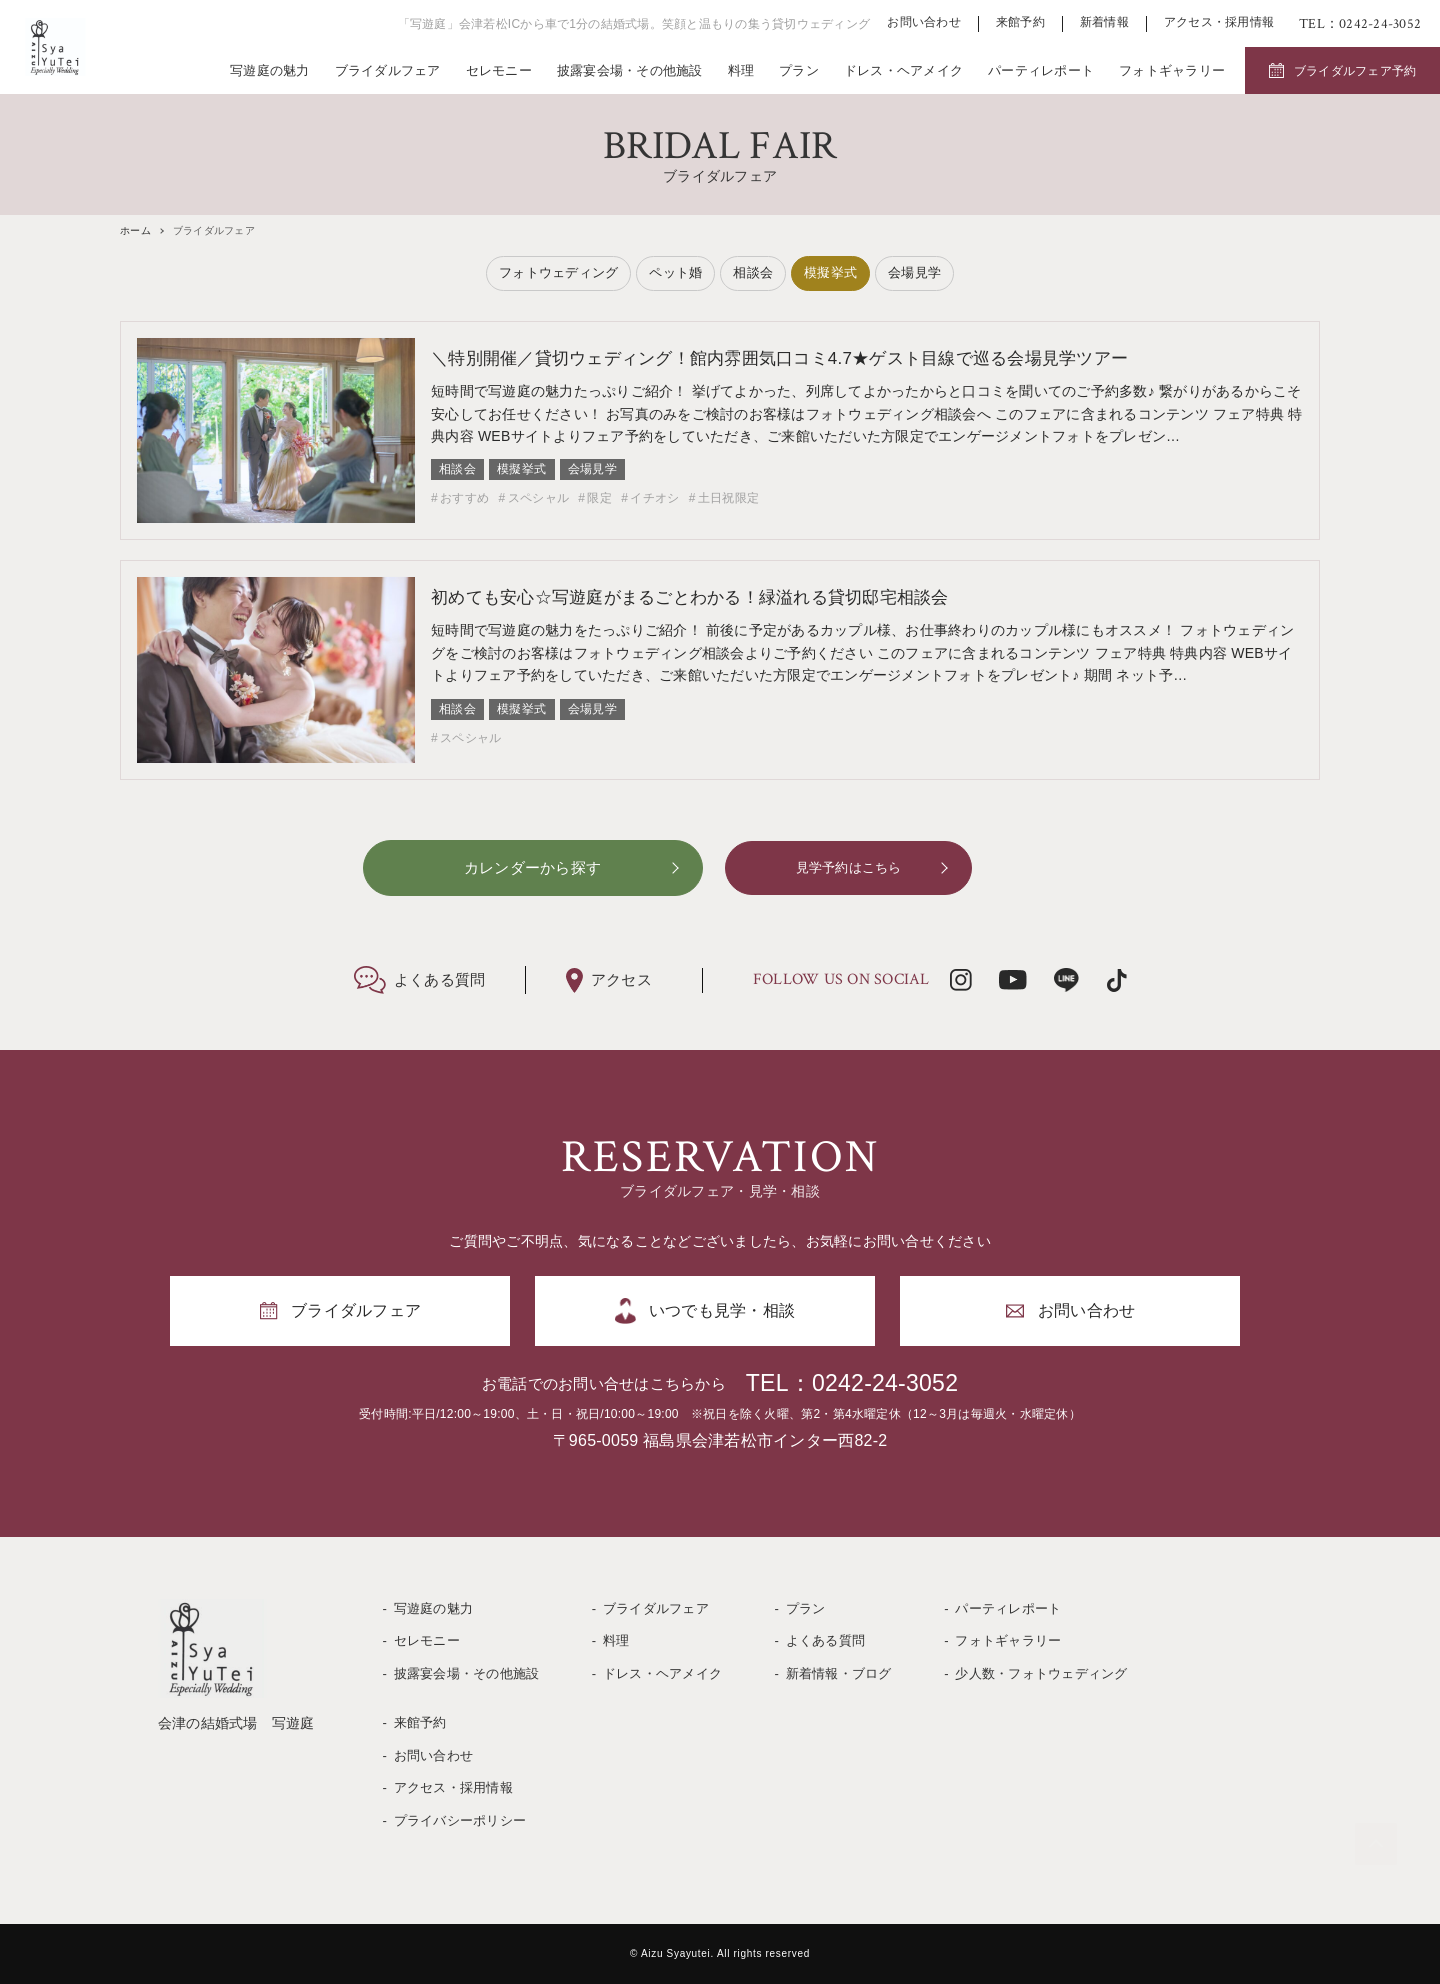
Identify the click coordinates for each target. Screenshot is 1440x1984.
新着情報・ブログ (839, 1673)
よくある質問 (826, 1640)
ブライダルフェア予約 (1355, 71)
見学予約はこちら (849, 867)
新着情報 (1104, 22)
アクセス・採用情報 (1219, 22)
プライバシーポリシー (460, 1820)
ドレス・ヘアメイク (903, 70)
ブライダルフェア (388, 70)
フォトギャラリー (1172, 70)
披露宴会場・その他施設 (630, 70)
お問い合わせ (924, 22)
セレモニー (499, 70)
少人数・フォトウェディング (1041, 1673)
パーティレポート (1041, 70)
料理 (741, 70)
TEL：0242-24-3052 (852, 1383)
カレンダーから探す (532, 867)
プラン (799, 70)
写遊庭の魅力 (270, 70)
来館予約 (1020, 22)
